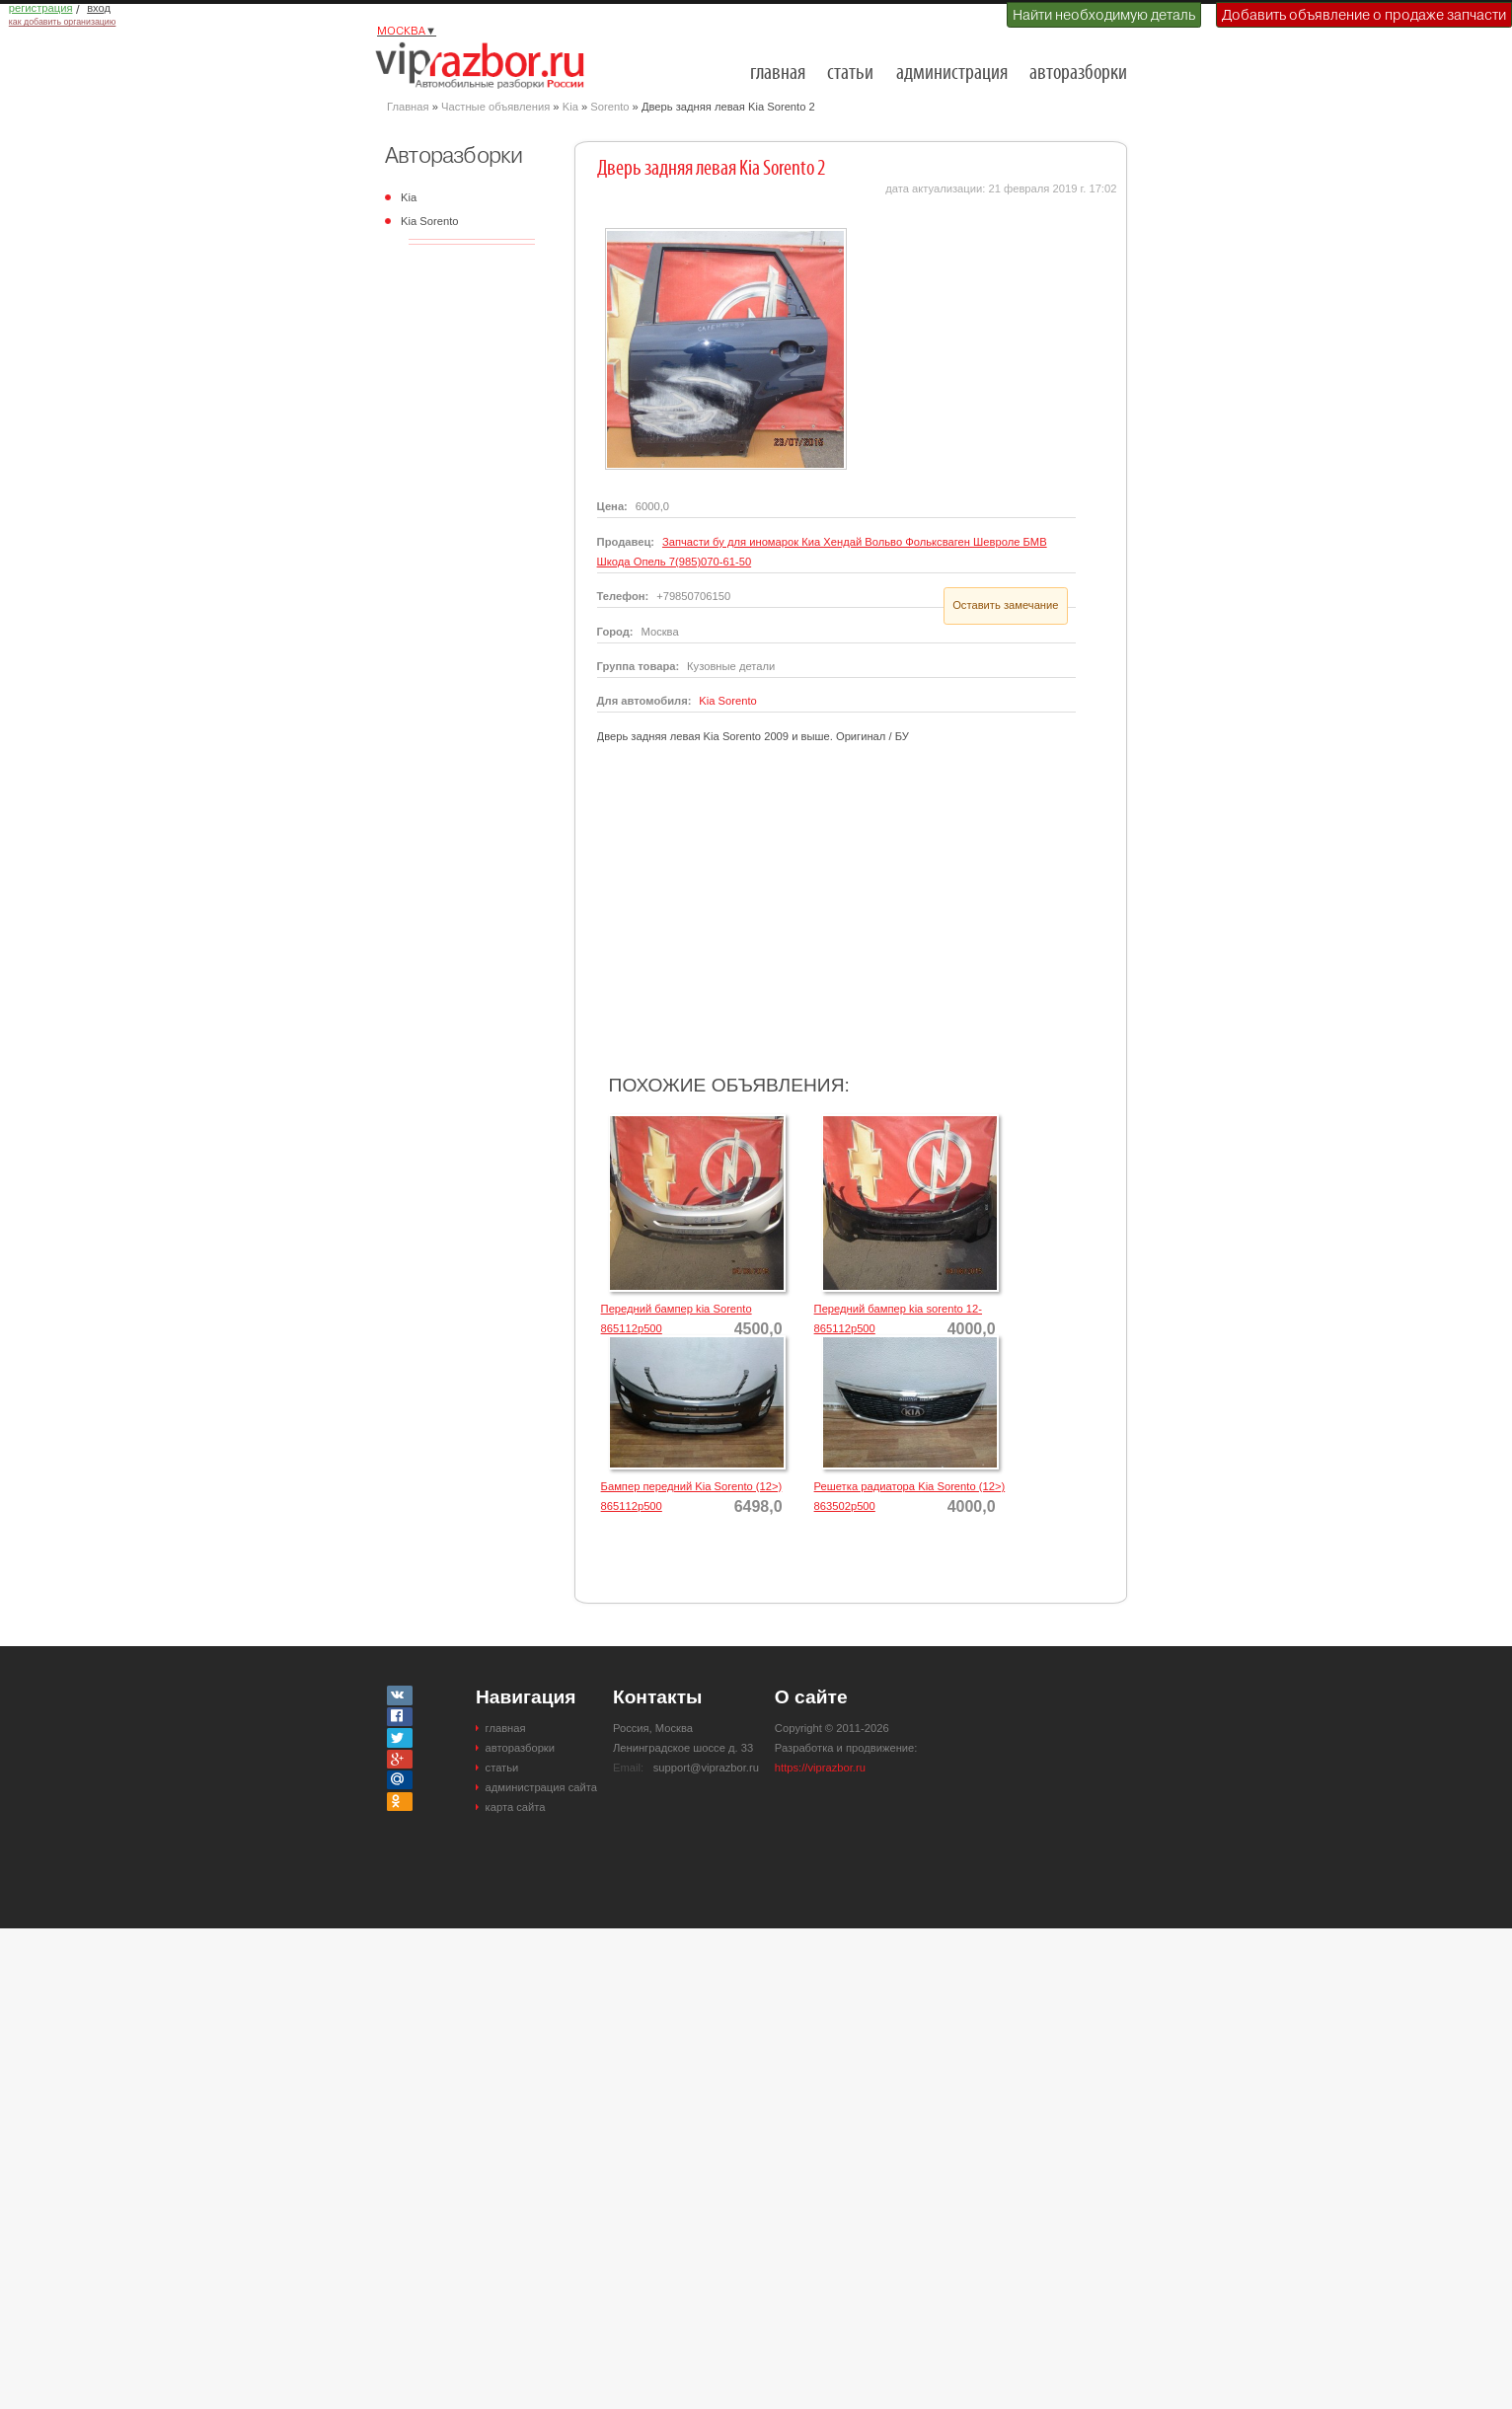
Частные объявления (495, 107)
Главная (408, 107)
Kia (570, 107)
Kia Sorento (429, 221)
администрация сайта (541, 1787)
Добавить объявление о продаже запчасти (1364, 15)
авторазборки (1078, 73)
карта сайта (516, 1807)
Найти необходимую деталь (1104, 15)
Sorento (609, 107)
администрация (952, 73)
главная (777, 73)
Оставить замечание (1005, 605)
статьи (850, 73)
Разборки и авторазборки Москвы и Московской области (485, 65)
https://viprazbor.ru (820, 1767)
